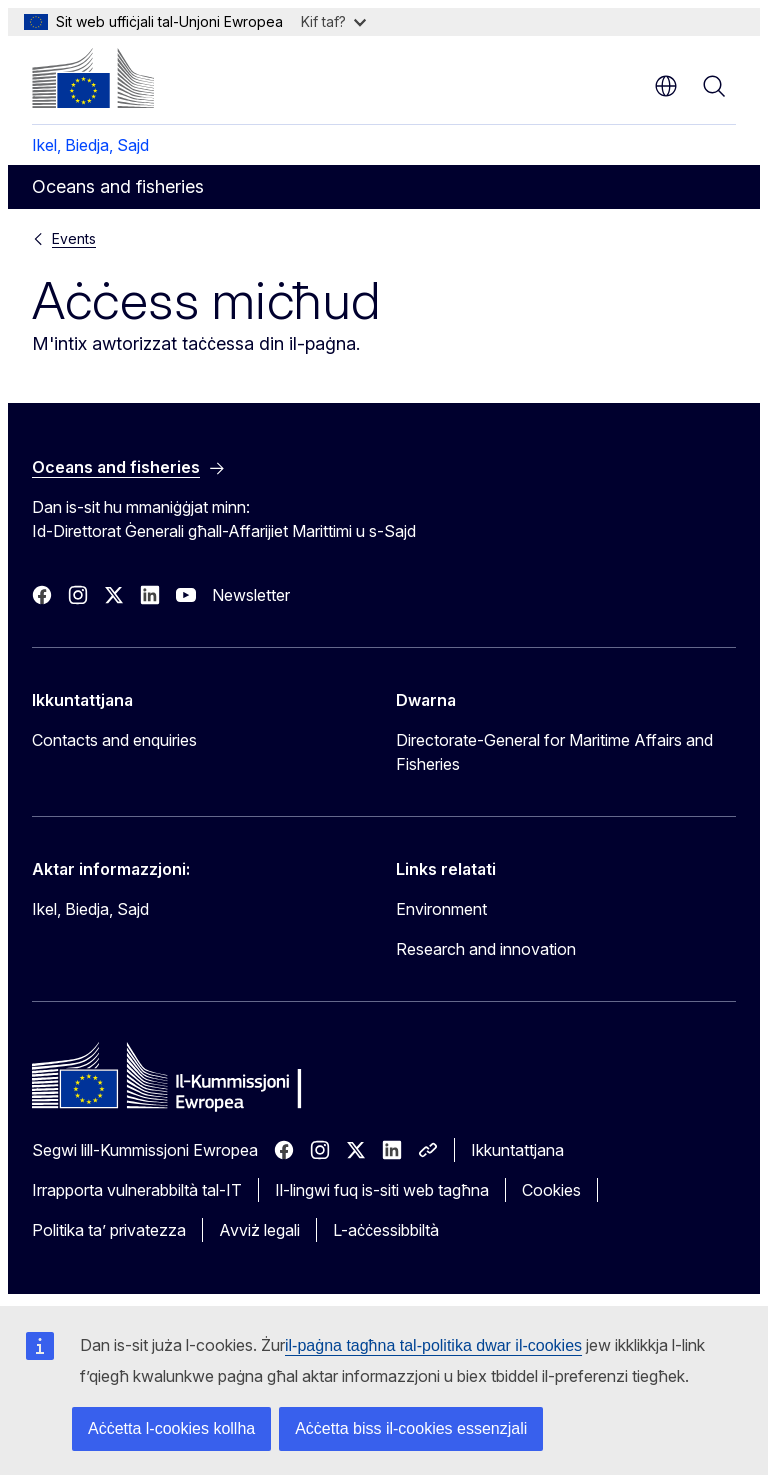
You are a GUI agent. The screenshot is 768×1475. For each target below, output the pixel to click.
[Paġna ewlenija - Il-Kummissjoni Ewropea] (93, 78)
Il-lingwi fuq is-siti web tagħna (382, 1190)
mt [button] (666, 86)
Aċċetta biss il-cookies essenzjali (411, 1428)
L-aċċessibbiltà (386, 1230)
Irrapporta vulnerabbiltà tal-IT (137, 1190)
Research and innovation (486, 949)
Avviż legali (259, 1230)
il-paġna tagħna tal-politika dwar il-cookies (433, 1345)
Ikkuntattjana (517, 1150)
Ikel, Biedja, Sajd (90, 145)
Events (74, 238)
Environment (441, 909)
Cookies (551, 1190)
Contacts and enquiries (114, 740)
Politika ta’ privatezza (109, 1230)
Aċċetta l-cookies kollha (171, 1428)
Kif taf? (333, 21)
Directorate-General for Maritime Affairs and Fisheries (554, 752)
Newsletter (251, 595)
